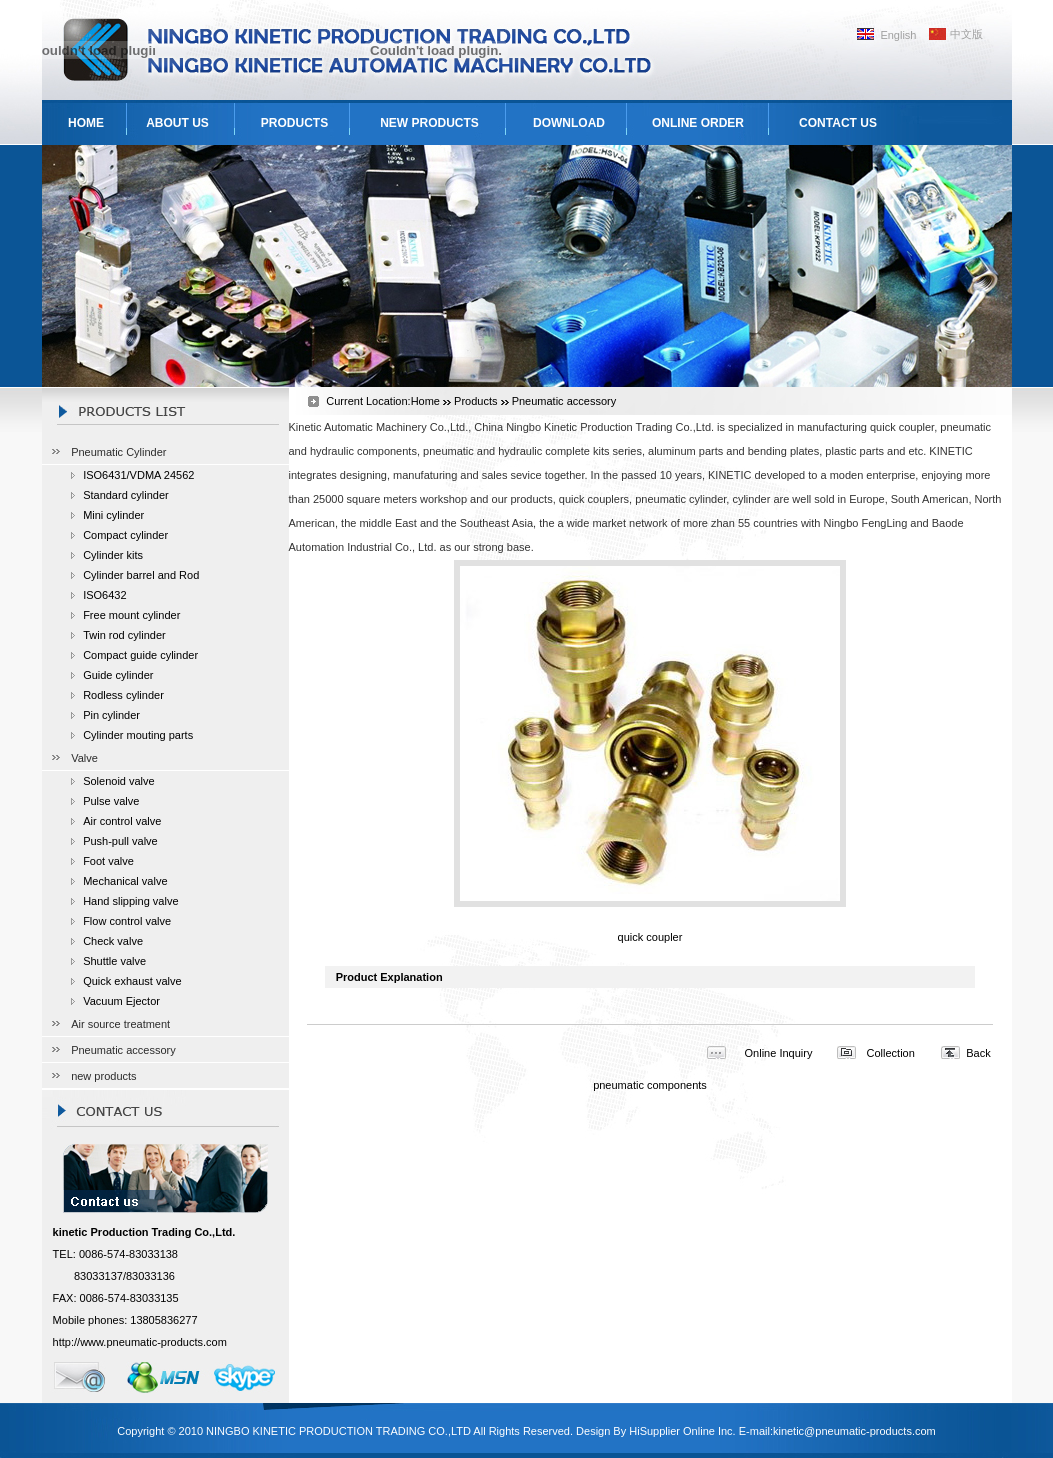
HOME (86, 123)
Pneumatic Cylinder (118, 452)
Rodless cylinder (123, 695)
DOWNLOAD (569, 123)
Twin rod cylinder (124, 635)
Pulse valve (111, 801)
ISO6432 (104, 595)
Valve (84, 758)
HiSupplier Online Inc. (682, 1431)
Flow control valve (127, 921)
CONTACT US (838, 123)
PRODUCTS (294, 123)
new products (103, 1076)
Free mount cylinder (131, 615)
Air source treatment (120, 1024)
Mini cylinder (113, 515)
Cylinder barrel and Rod (141, 575)
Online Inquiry (779, 1053)
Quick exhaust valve (132, 981)
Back (978, 1053)
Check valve (113, 941)
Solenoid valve (119, 781)
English (898, 35)
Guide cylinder (118, 675)
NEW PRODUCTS (429, 123)
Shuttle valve (114, 961)
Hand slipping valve (130, 901)
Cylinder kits (113, 555)
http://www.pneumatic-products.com (140, 1342)
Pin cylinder (111, 715)
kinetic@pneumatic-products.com (854, 1431)
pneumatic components (650, 1085)
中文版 (966, 34)
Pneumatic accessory (123, 1050)
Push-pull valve (120, 841)
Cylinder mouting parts (138, 735)
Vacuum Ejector (121, 1001)
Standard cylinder (126, 495)
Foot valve (108, 861)
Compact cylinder (125, 535)
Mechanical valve (125, 881)
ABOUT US (177, 123)
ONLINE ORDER (698, 123)
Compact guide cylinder (140, 655)
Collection (891, 1053)
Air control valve (122, 821)
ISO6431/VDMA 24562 (138, 475)
